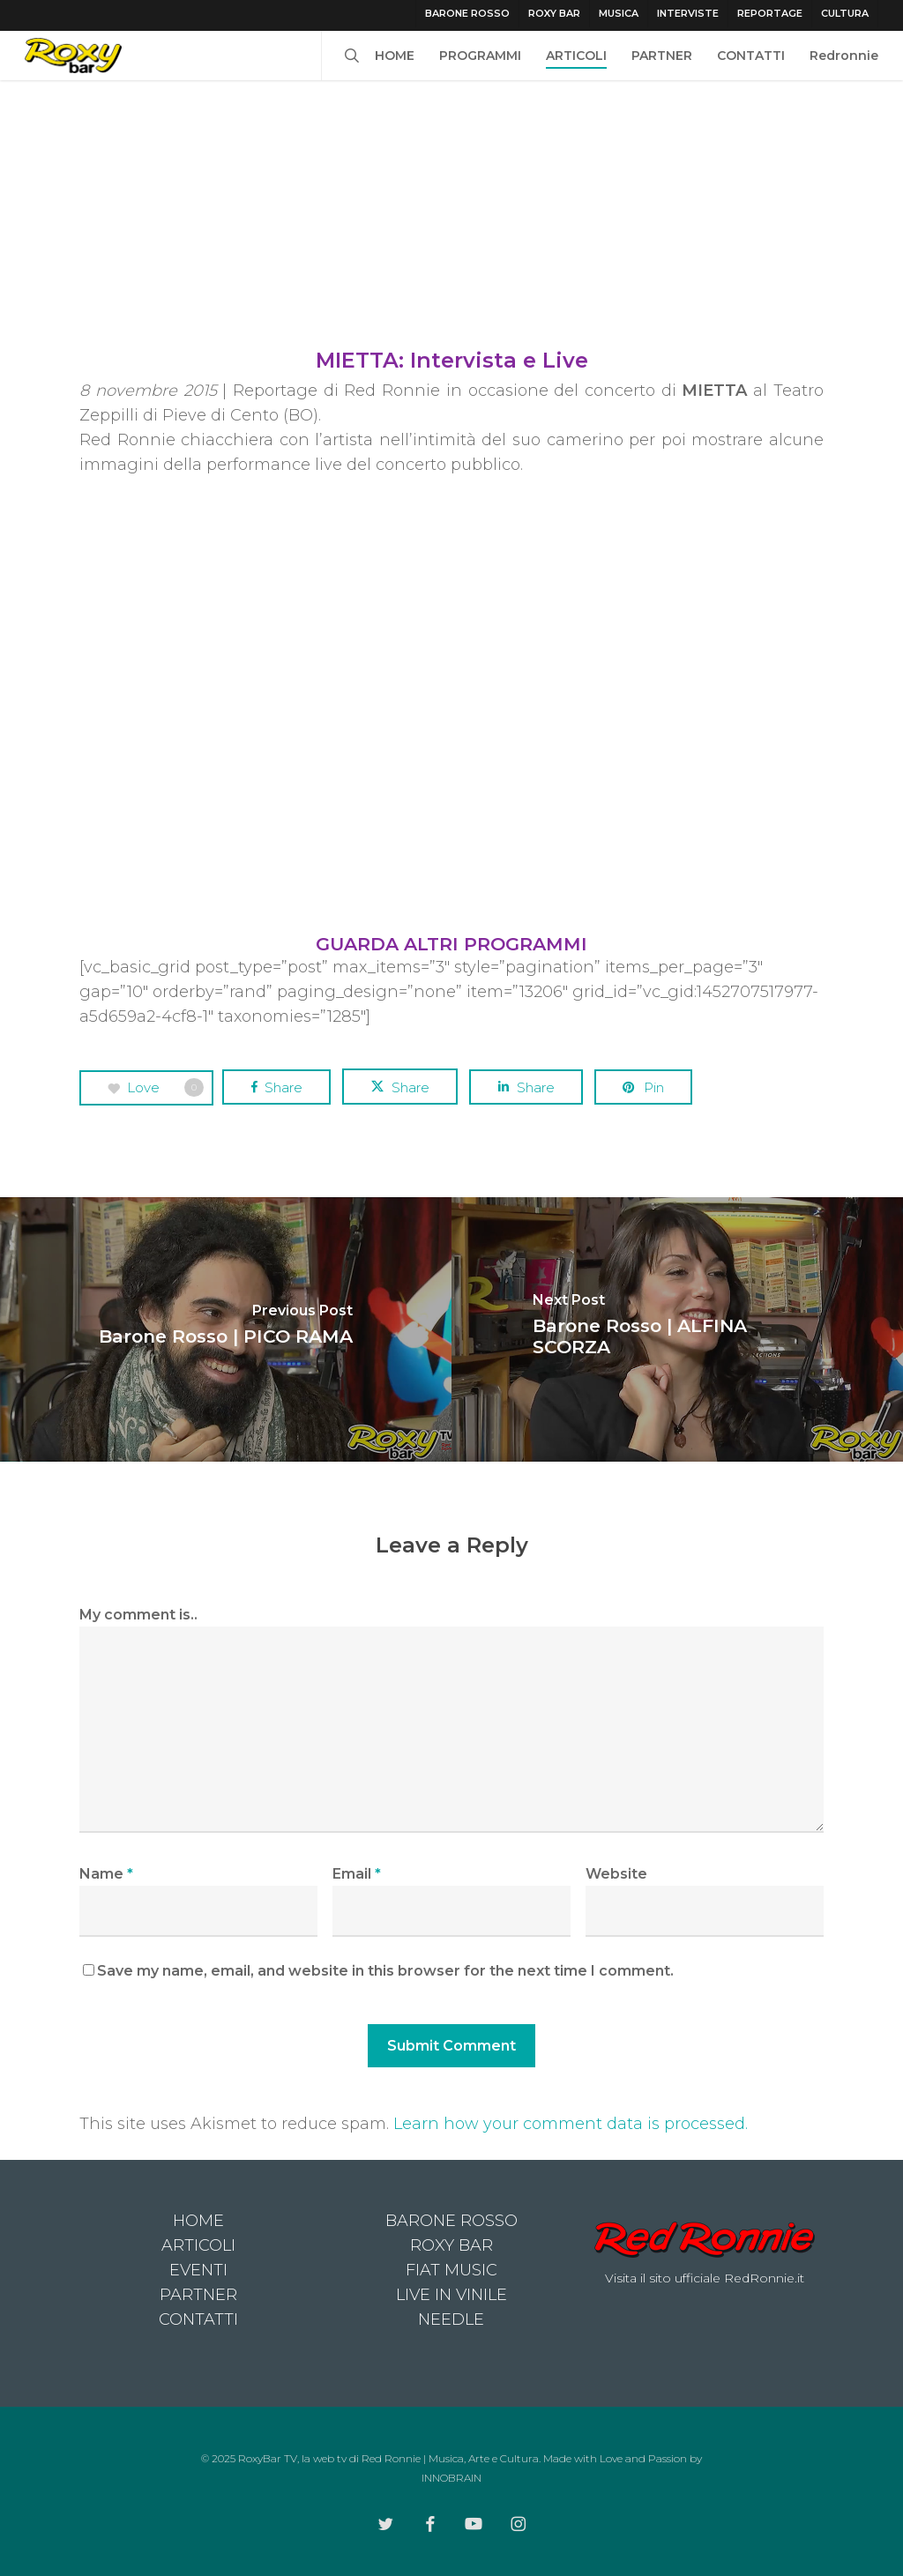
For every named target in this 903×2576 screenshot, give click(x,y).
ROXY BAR (451, 2245)
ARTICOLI (198, 2245)
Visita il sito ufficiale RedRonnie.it (704, 2278)
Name (106, 1873)
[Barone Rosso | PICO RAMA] (226, 1329)
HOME (198, 2220)
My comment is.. (138, 1614)
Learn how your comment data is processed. (570, 2123)
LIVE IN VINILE (451, 2294)
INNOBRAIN (451, 2477)
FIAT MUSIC (451, 2270)
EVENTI (198, 2270)
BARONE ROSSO (451, 2220)
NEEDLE (451, 2319)
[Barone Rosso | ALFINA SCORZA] (677, 1329)
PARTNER (198, 2294)
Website (616, 1873)
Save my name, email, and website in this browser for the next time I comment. (385, 1970)
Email (356, 1873)
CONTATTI (198, 2319)
